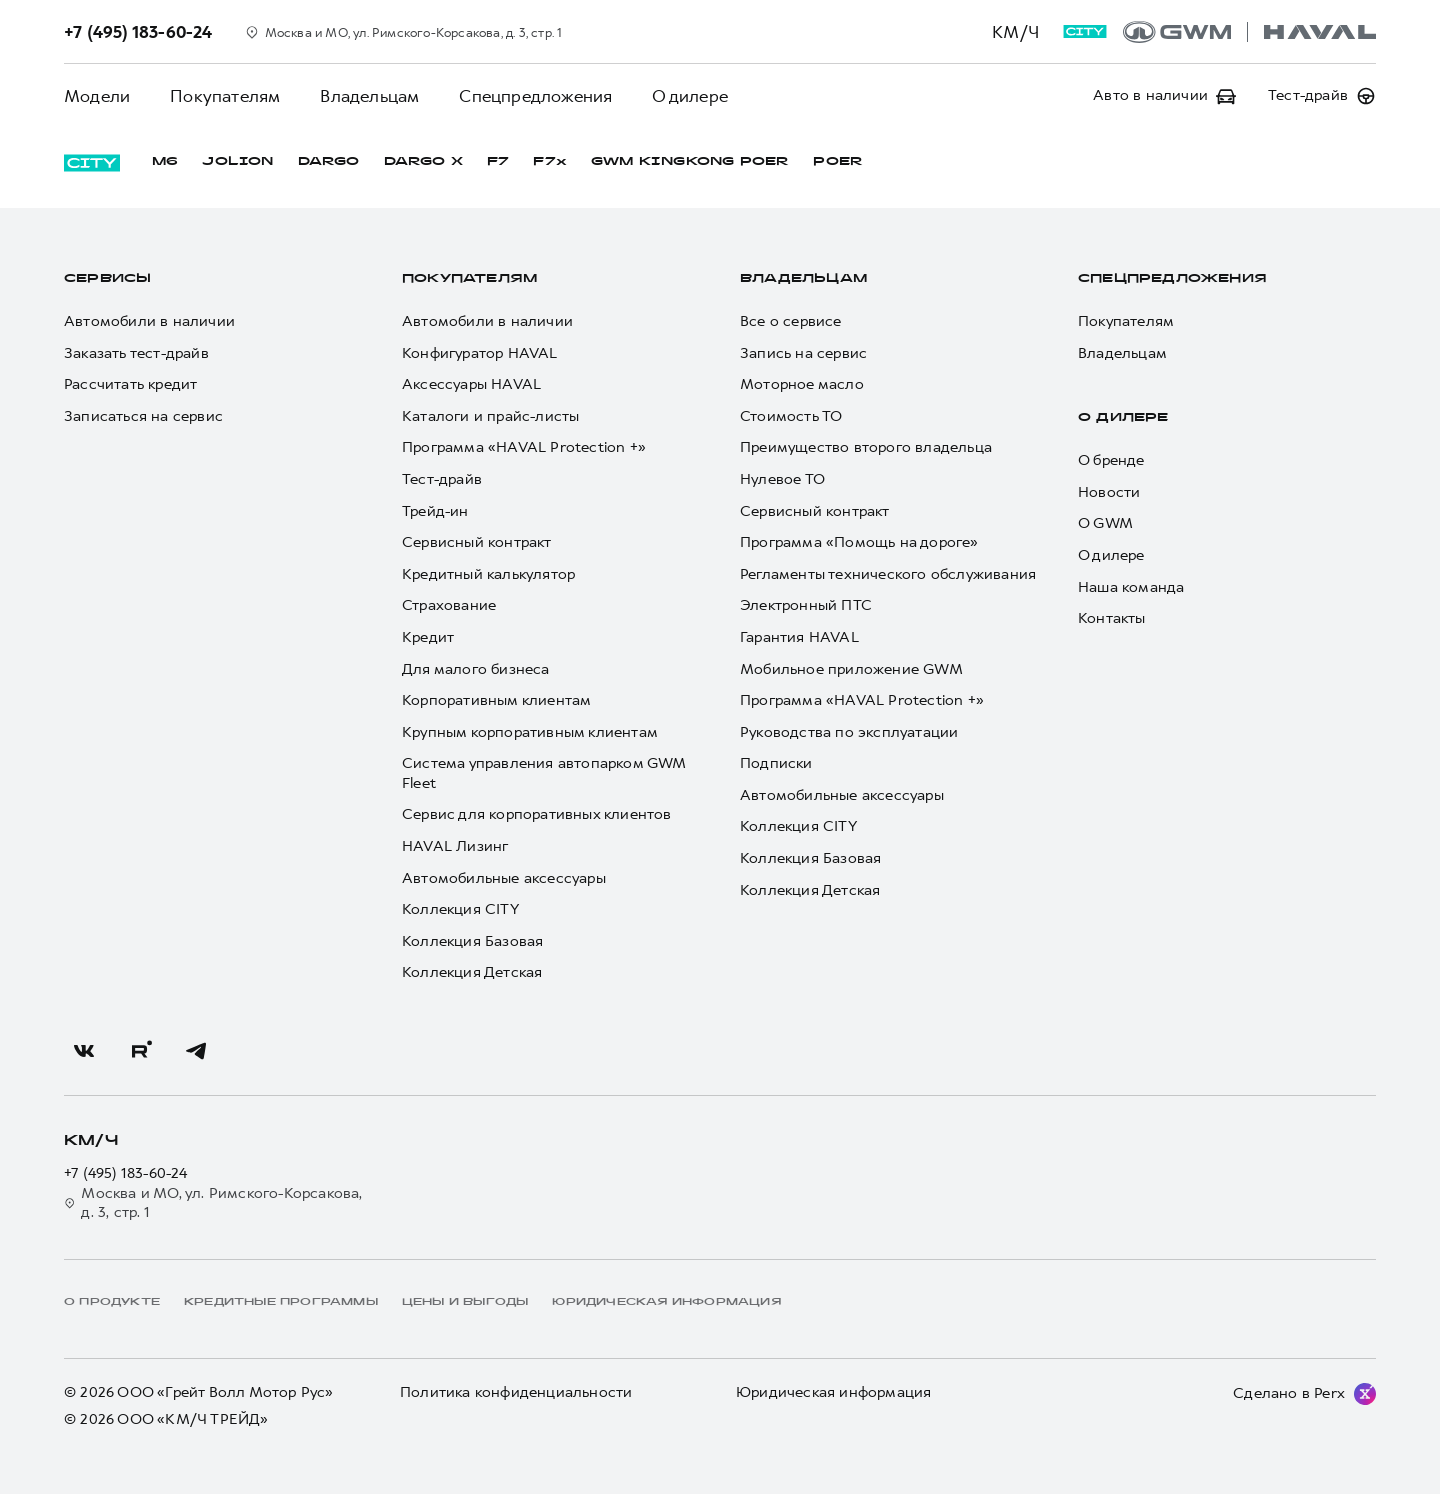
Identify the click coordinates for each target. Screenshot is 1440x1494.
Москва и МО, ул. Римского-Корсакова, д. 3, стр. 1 (213, 1203)
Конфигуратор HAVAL (480, 353)
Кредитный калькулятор (488, 574)
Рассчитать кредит (130, 384)
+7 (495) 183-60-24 (126, 1173)
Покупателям (225, 96)
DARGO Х (423, 162)
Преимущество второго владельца (866, 447)
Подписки (776, 763)
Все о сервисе (791, 321)
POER (838, 162)
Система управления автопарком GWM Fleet (544, 773)
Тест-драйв (442, 479)
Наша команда (1131, 587)
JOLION (237, 162)
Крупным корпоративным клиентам (530, 732)
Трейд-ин (435, 511)
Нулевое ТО (782, 479)
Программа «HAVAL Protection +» (524, 447)
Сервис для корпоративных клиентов (537, 814)
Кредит (428, 637)
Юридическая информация (833, 1392)
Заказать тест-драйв (136, 353)
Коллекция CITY (460, 909)
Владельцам (369, 96)
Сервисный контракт (477, 542)
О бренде (1111, 460)
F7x (550, 162)
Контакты (1112, 618)
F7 (498, 162)
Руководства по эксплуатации (849, 732)
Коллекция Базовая (472, 941)
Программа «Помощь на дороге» (859, 542)
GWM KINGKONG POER (690, 162)
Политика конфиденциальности (516, 1392)
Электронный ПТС (806, 605)
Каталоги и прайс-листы (490, 416)
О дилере (690, 96)
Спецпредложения (535, 96)
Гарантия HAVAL (799, 637)
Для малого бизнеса (476, 669)
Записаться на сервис (143, 416)
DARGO (329, 162)
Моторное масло (802, 384)
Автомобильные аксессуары (504, 878)
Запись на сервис (803, 353)
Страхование (449, 605)
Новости (1109, 492)
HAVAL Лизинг (455, 846)
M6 (165, 162)
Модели (97, 96)
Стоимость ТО (791, 416)
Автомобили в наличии (149, 321)
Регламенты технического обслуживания (888, 574)
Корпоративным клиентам (496, 700)
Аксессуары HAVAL (471, 384)
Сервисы (107, 279)
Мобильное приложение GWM (851, 669)
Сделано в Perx (1289, 1393)
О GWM (1105, 523)
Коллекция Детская (472, 972)
